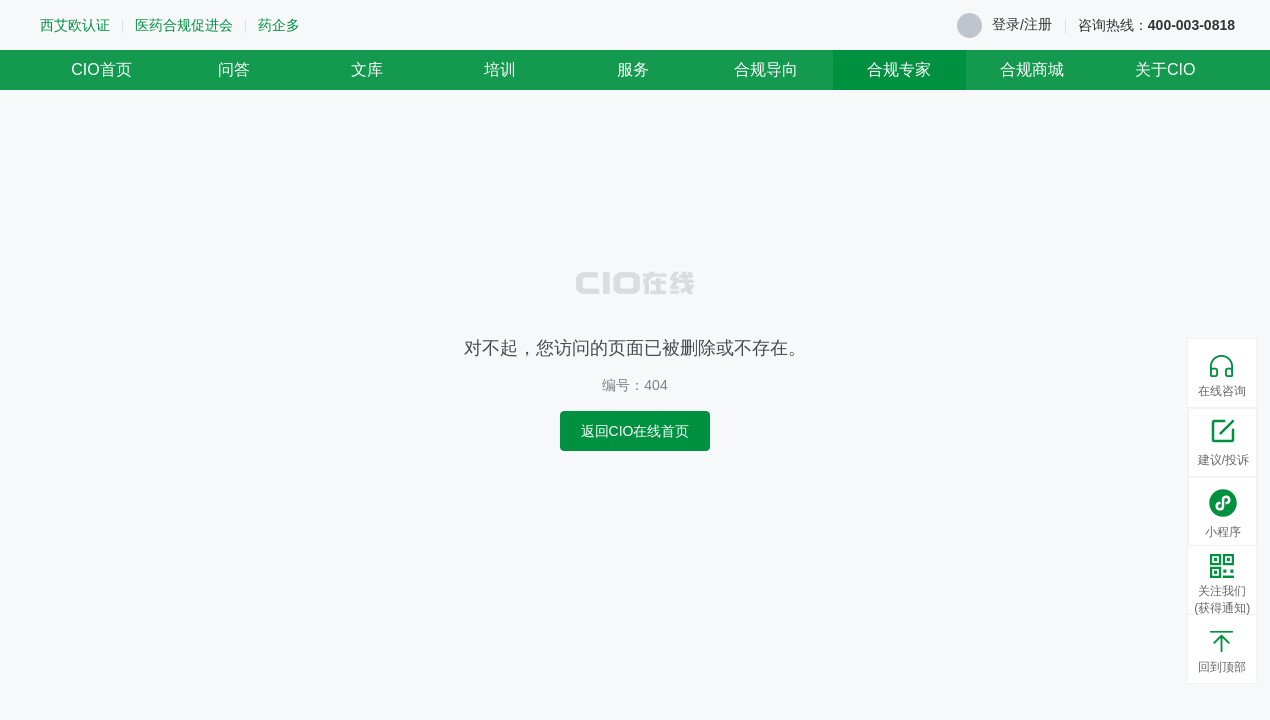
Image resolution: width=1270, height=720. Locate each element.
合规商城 (1032, 69)
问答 (234, 69)
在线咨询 (1222, 376)
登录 (1006, 24)
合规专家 (899, 69)
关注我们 (1222, 585)
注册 (1038, 24)
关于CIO (1165, 69)
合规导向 (766, 69)
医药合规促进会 (184, 25)
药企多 (279, 25)
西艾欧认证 (75, 25)
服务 (633, 69)
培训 (500, 69)
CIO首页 (101, 69)
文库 (367, 69)
